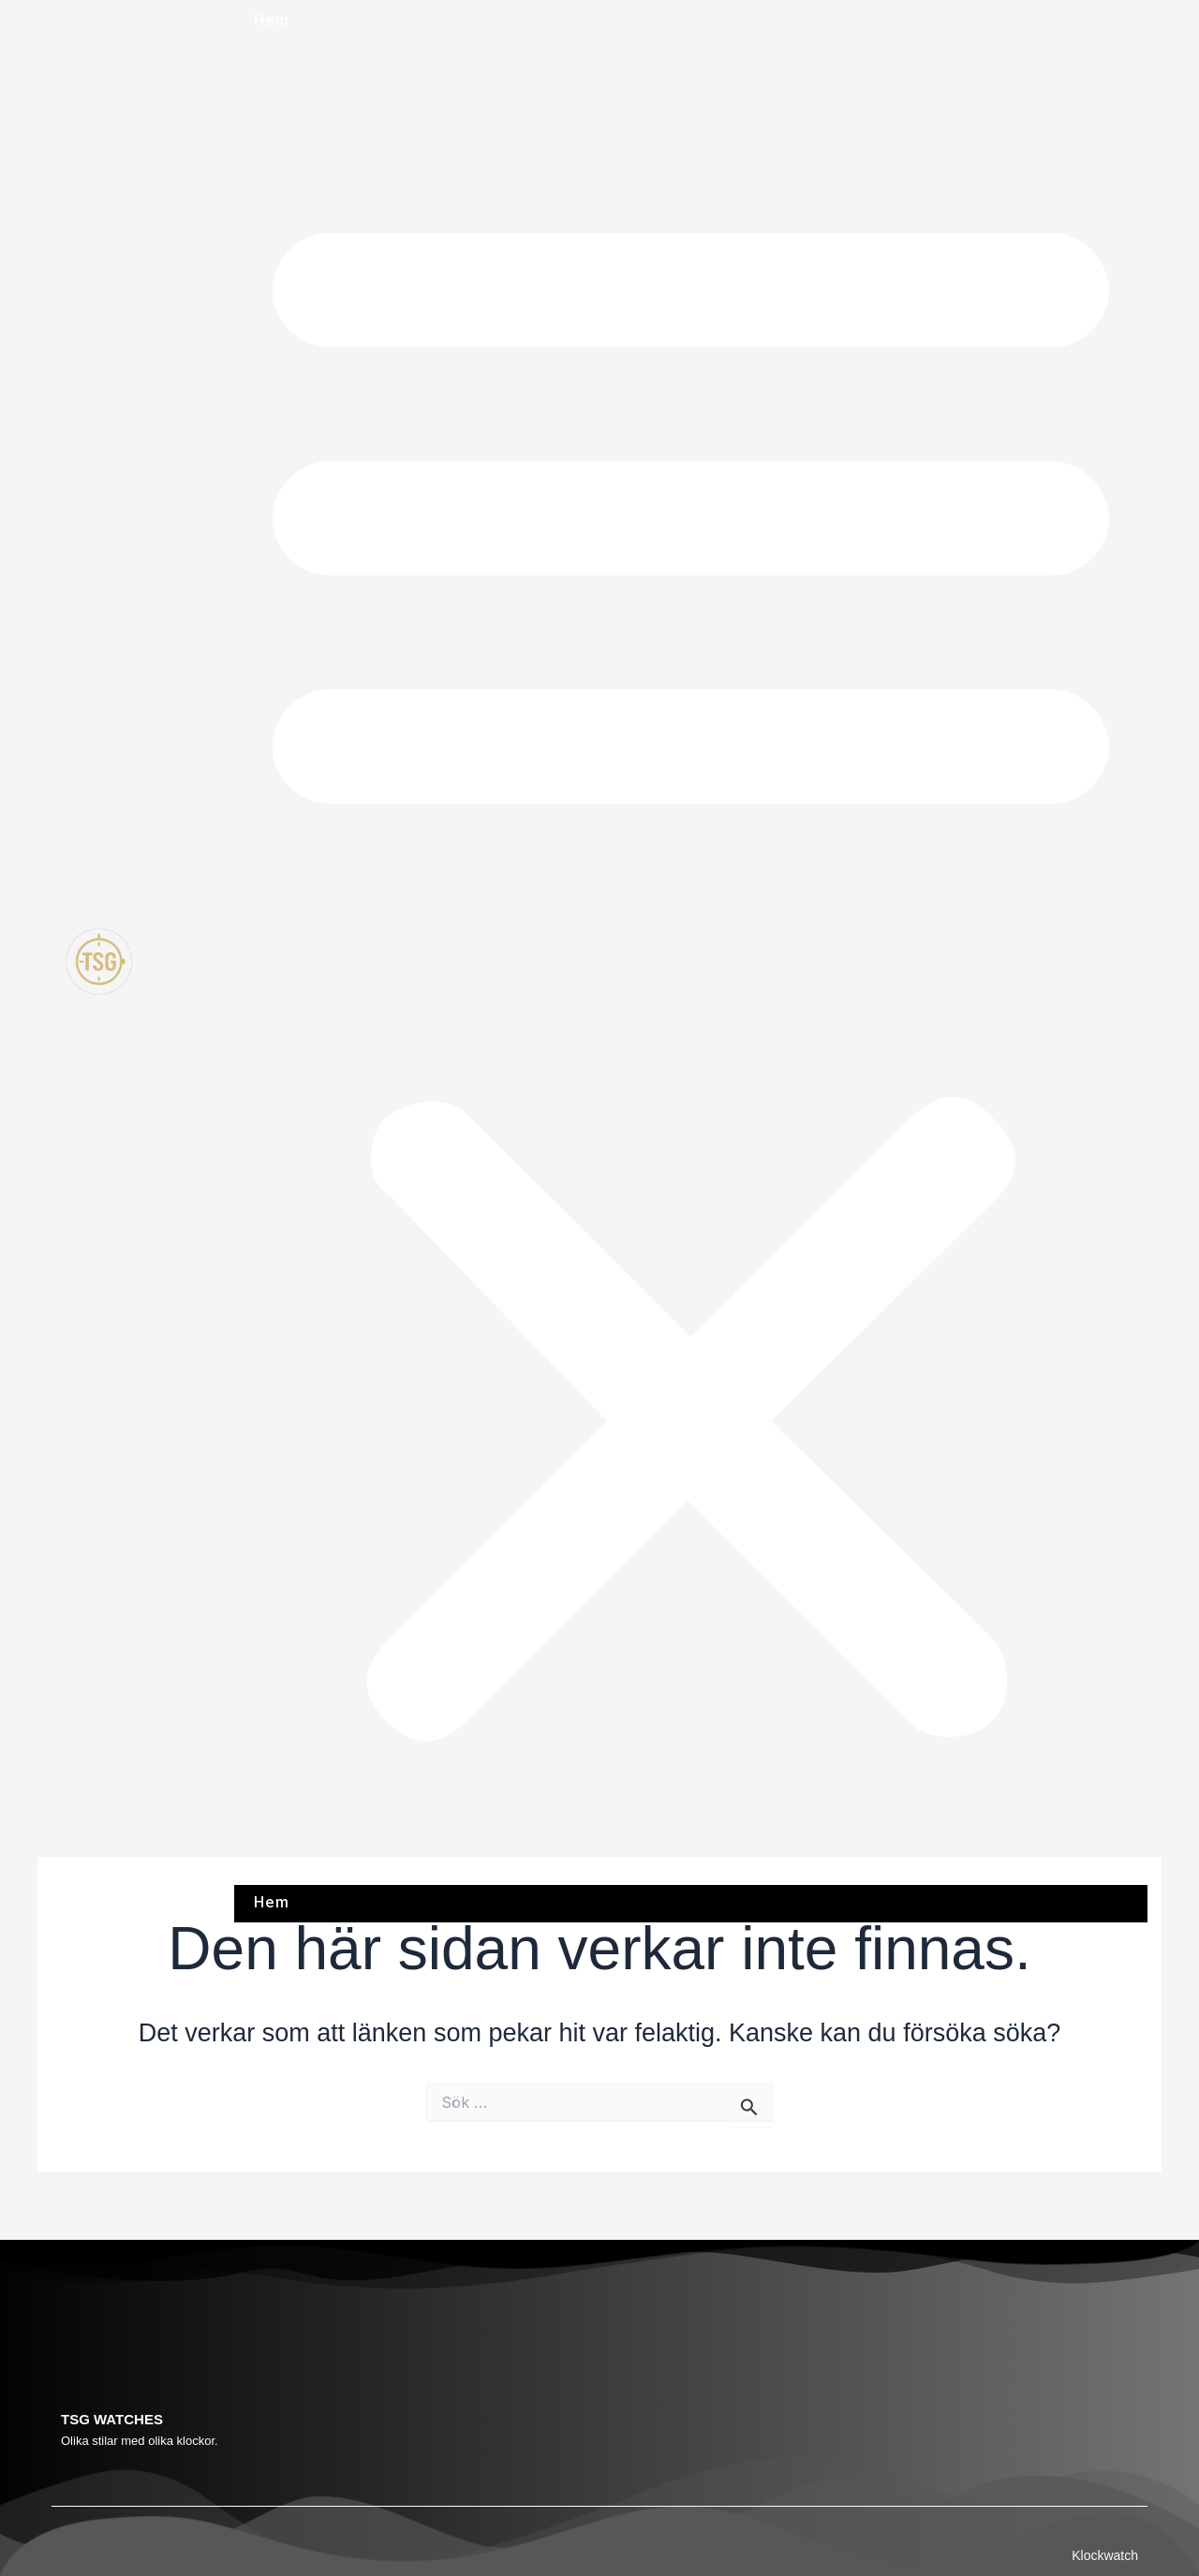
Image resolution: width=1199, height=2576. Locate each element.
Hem (271, 21)
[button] (690, 964)
